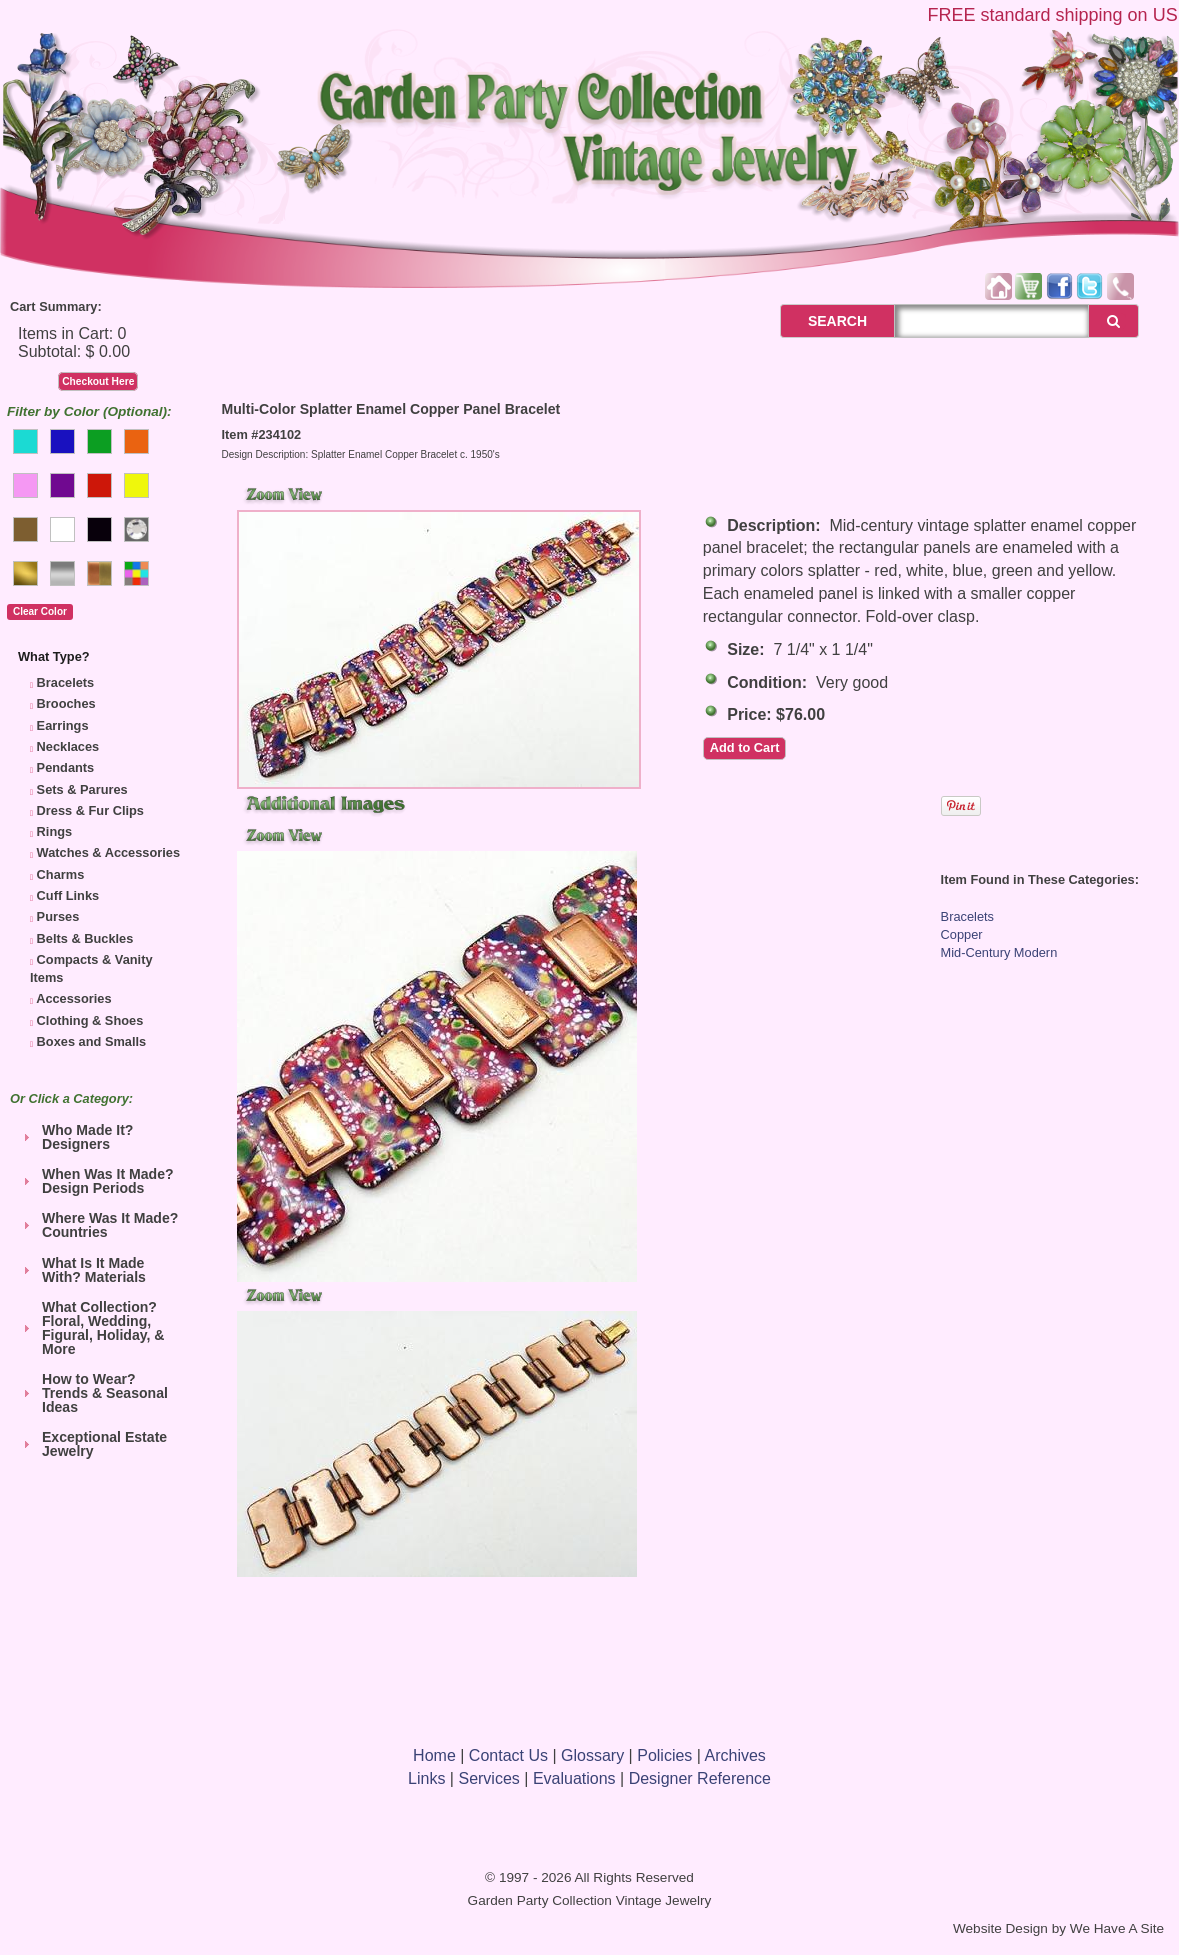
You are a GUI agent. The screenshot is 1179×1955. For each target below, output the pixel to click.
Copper (962, 934)
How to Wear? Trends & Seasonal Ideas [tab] (93, 1393)
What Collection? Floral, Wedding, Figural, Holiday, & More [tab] (91, 1328)
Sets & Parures (82, 789)
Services (488, 1778)
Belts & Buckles (85, 938)
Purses (58, 916)
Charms (61, 874)
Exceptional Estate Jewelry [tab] (92, 1444)
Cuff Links (68, 895)
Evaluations (574, 1778)
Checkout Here (98, 381)
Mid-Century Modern (999, 952)
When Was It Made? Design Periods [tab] (96, 1181)
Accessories (73, 998)
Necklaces (68, 746)
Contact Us (508, 1755)
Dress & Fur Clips (90, 810)
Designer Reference (700, 1778)
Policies (664, 1755)
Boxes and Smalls (92, 1041)
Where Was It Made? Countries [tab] (98, 1225)
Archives (735, 1755)
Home (434, 1755)
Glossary (592, 1755)
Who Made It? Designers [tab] (75, 1137)
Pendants (66, 767)
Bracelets (66, 682)
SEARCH (815, 321)
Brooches (66, 703)
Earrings (63, 725)
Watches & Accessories (108, 852)
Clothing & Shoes (90, 1020)
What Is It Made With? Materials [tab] (82, 1270)
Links (426, 1778)
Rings (55, 831)
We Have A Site (1117, 1928)
